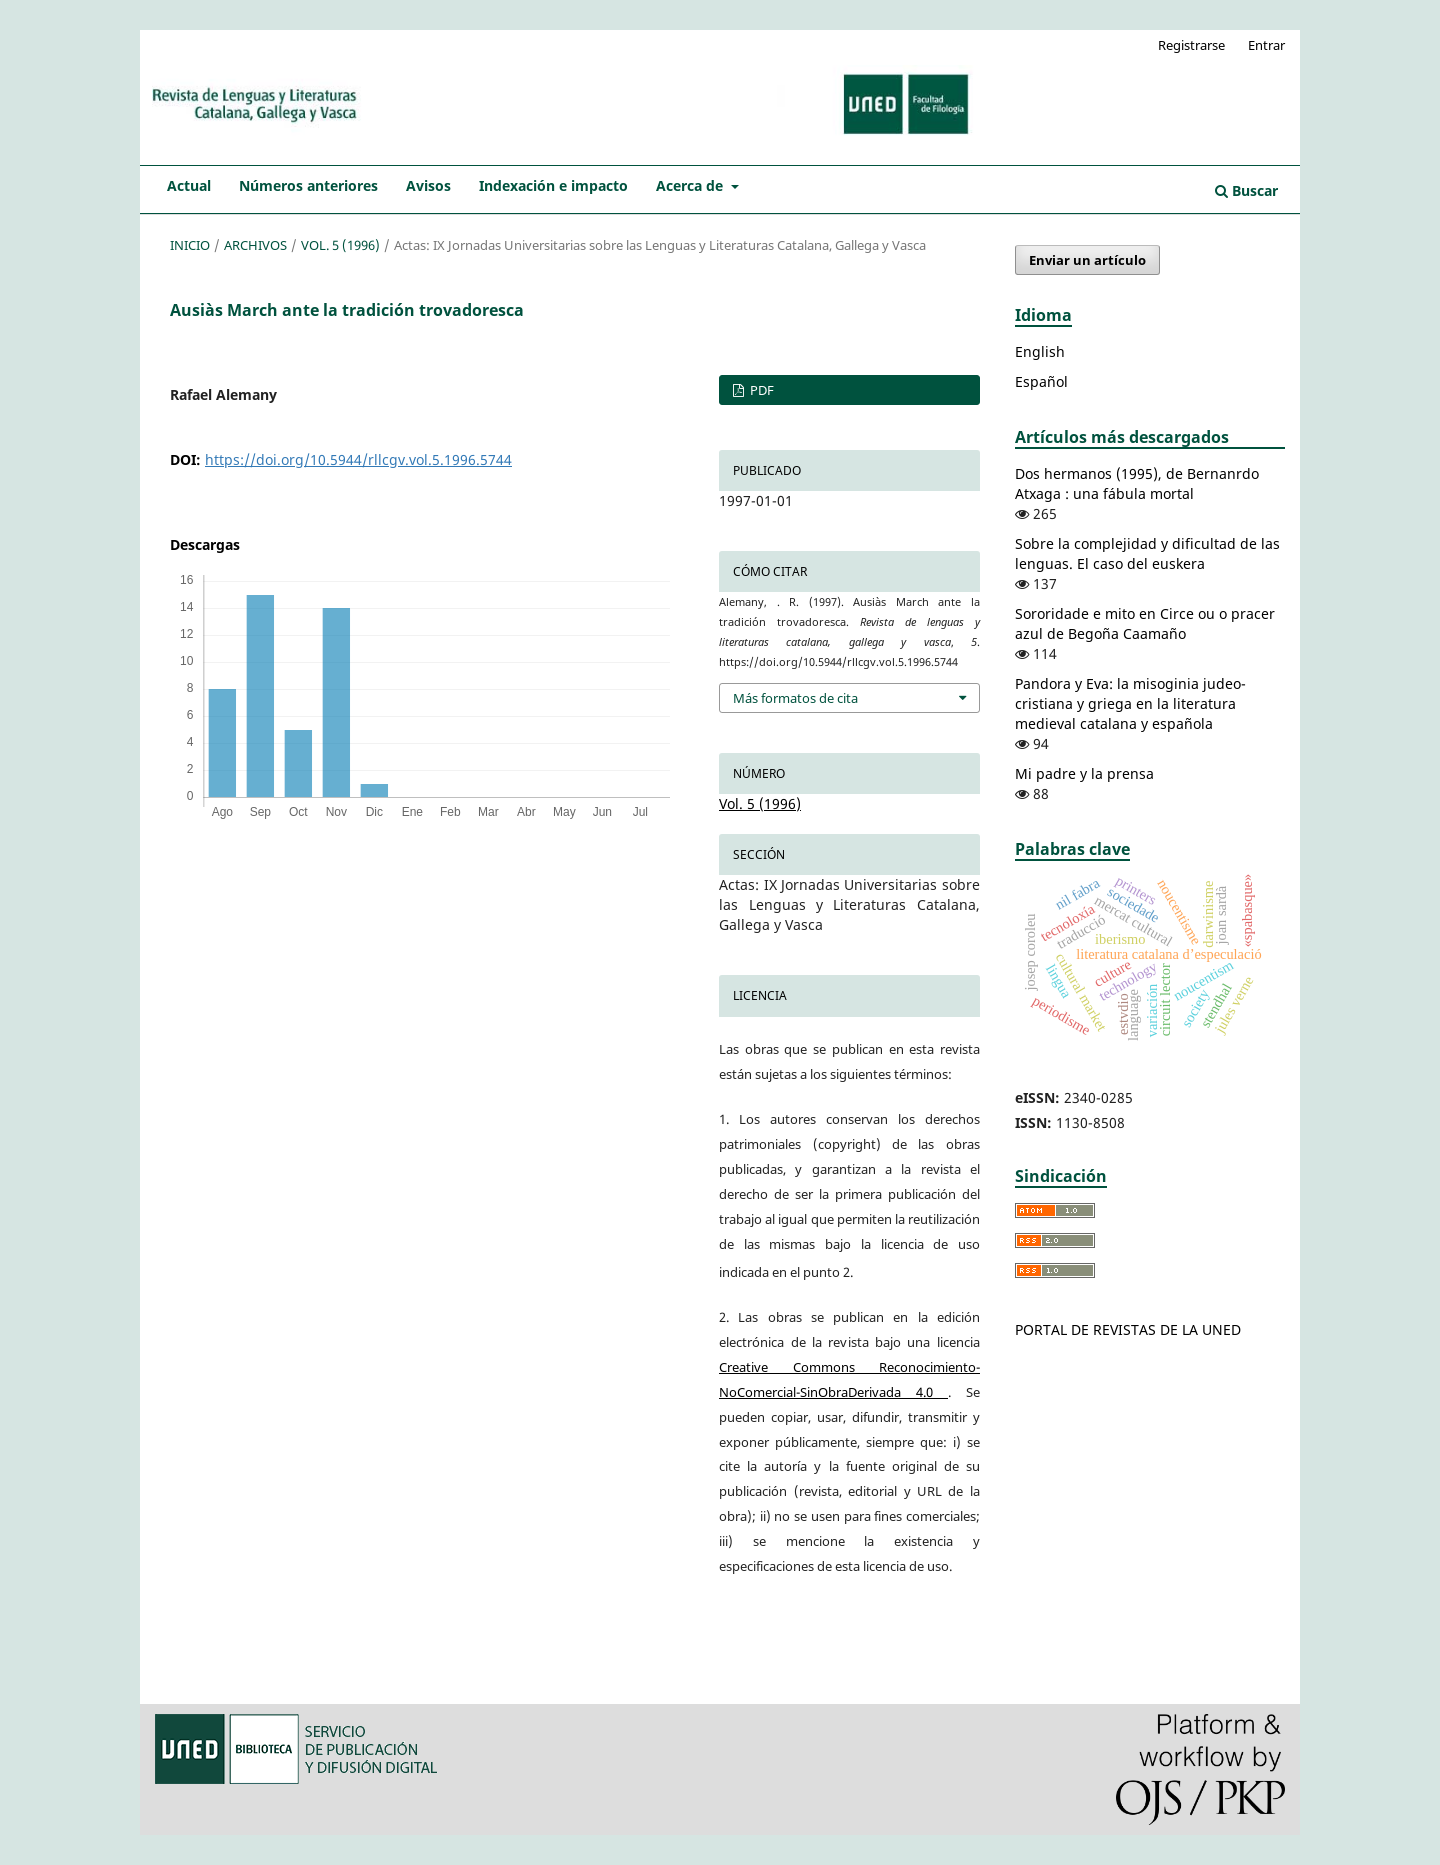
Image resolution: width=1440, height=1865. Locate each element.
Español (1041, 381)
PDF (760, 390)
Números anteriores (308, 185)
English (1040, 351)
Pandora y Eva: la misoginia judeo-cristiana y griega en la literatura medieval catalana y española (1130, 703)
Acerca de (691, 185)
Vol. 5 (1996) (340, 245)
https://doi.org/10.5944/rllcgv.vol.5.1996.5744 (358, 459)
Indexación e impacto (553, 185)
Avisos (428, 185)
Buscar (1246, 190)
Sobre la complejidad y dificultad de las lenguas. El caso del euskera (1147, 553)
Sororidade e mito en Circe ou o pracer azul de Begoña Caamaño (1145, 623)
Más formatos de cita (795, 698)
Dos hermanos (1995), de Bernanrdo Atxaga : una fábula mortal (1137, 483)
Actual (189, 185)
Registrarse (1191, 45)
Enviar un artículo (1087, 260)
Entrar (1266, 45)
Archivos (255, 245)
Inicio (190, 245)
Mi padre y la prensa (1084, 773)
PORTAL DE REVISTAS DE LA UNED (1128, 1329)
